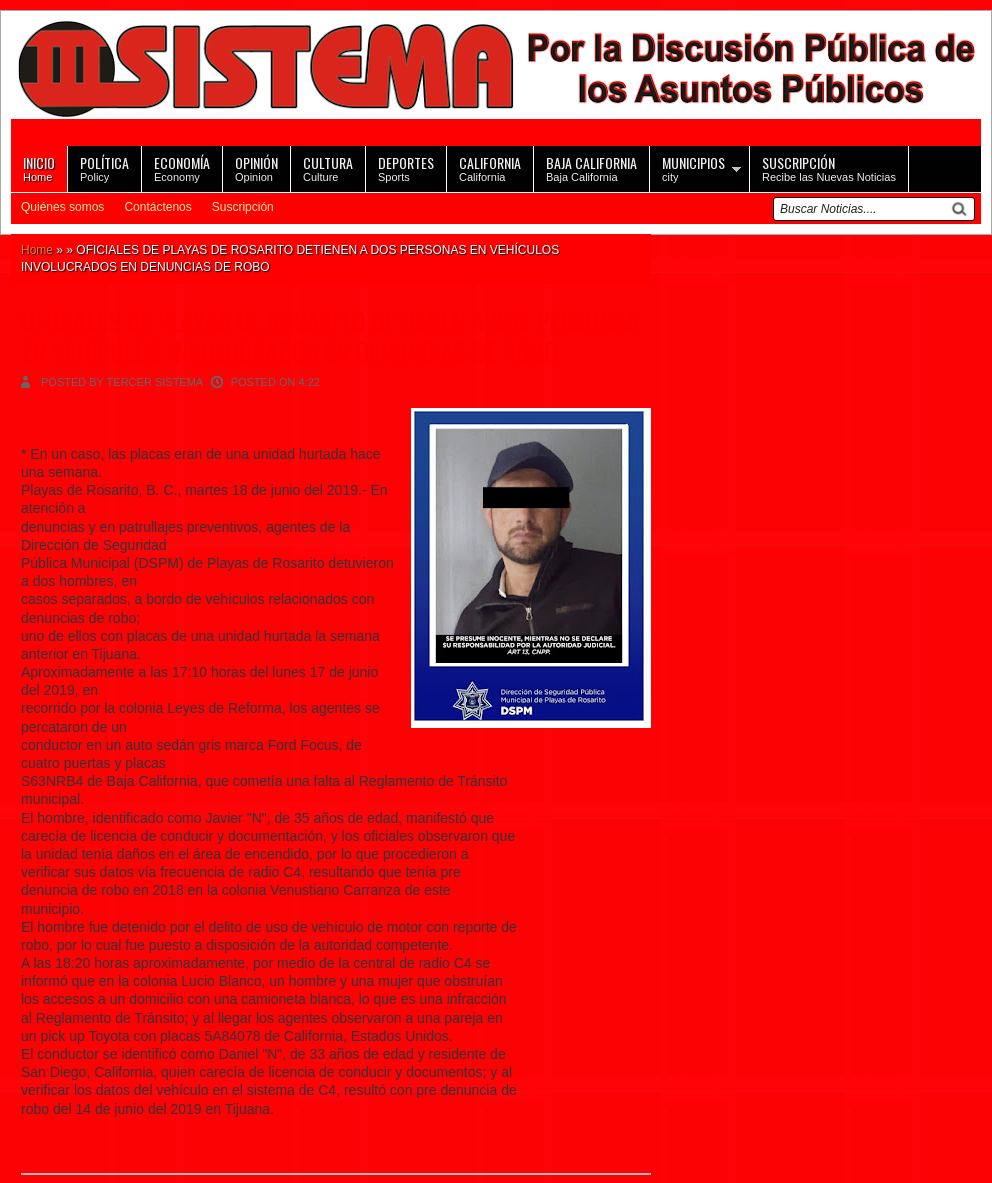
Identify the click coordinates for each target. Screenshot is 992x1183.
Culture (328, 167)
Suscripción (243, 207)
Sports (406, 167)
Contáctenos (157, 207)
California (490, 167)
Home (39, 167)
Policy (104, 167)
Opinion (256, 167)
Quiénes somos (62, 207)
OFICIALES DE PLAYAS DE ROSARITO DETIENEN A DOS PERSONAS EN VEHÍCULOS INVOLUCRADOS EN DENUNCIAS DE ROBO (329, 336)
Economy (182, 167)
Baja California (591, 167)
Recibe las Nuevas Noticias (829, 167)
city (693, 167)
